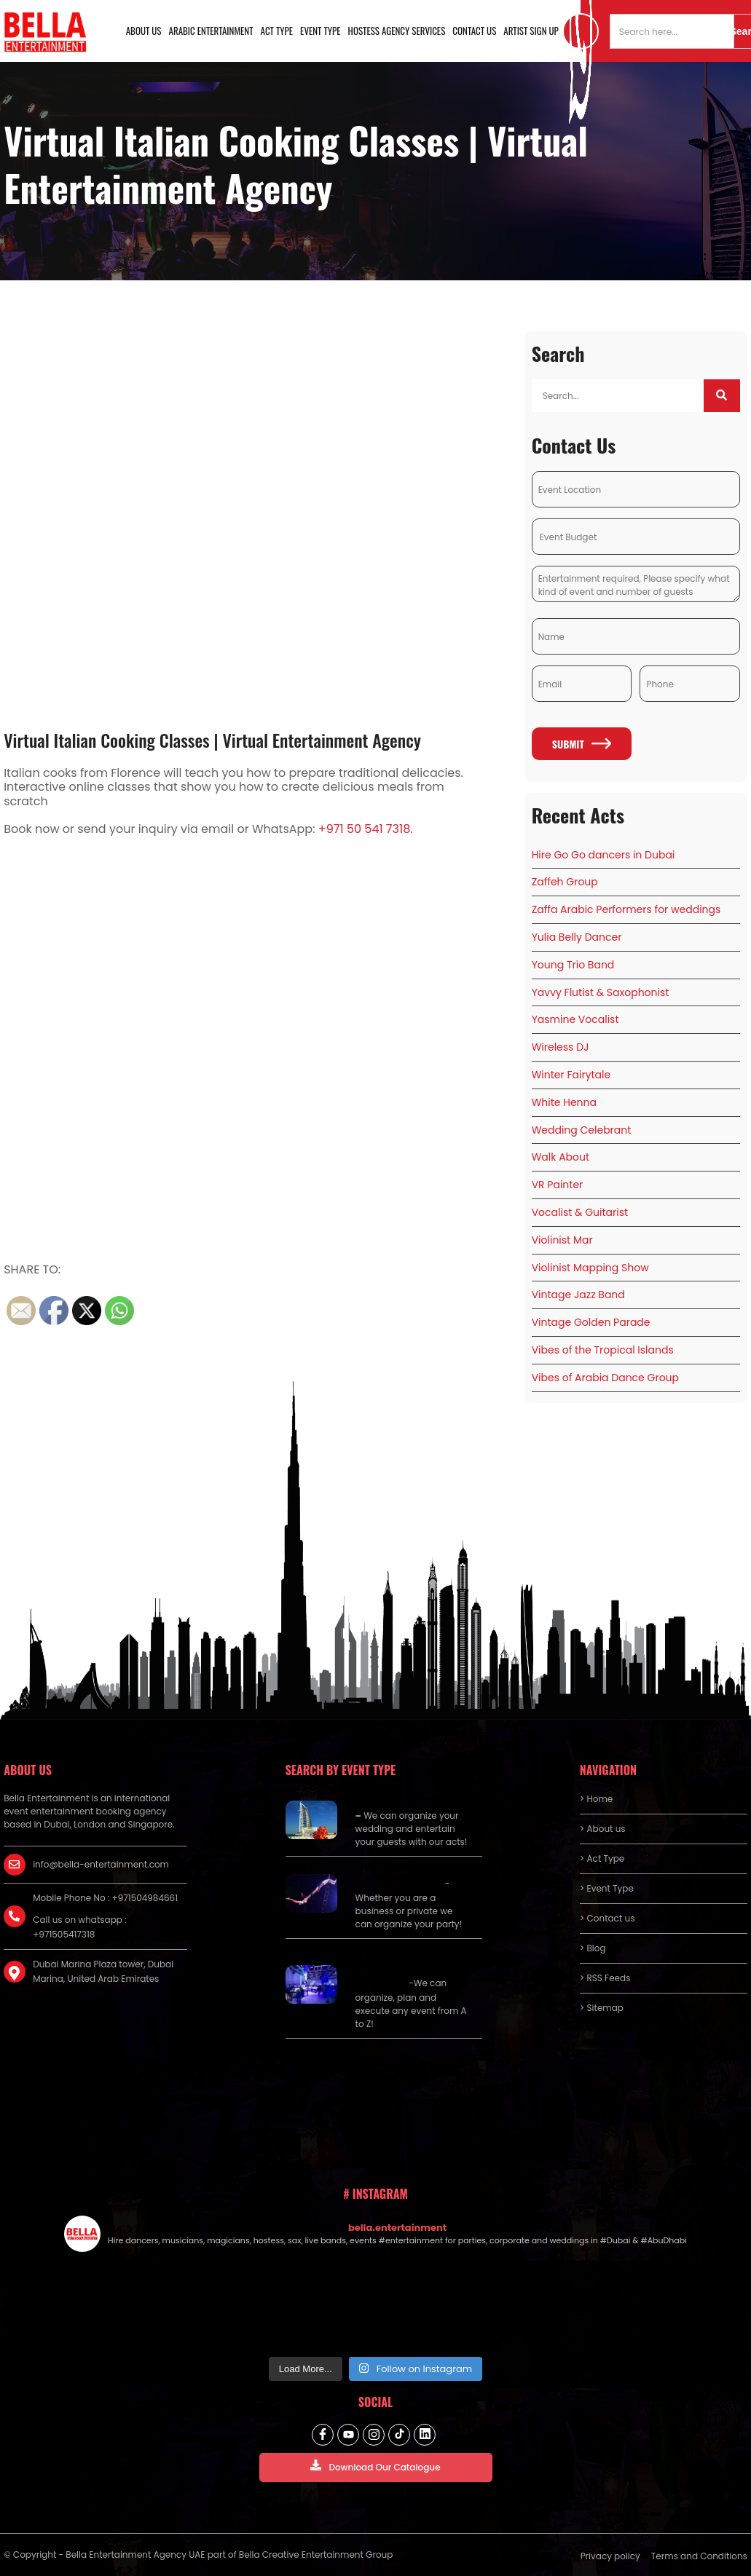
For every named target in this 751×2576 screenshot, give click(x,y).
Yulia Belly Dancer (577, 937)
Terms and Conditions (699, 2556)
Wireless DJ (560, 1047)
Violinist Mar (562, 1240)
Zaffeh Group (565, 881)
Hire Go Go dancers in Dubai (603, 855)
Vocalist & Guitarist (580, 1212)
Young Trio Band (573, 964)
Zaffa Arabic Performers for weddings (626, 909)
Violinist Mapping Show (590, 1267)
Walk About (560, 1157)
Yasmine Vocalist (575, 1019)
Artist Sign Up (531, 30)
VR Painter (557, 1184)
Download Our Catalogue (375, 2466)
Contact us (474, 30)
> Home (596, 1799)
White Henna (564, 1102)
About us (144, 30)
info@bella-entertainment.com (101, 1864)
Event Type (320, 30)
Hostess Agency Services (397, 30)
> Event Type (607, 1888)
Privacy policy (610, 2556)
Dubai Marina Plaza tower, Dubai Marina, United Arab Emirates (103, 1971)
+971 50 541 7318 (364, 829)
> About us (603, 1828)
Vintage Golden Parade (591, 1322)
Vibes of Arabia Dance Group (605, 1377)
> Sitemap (602, 2008)
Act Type (277, 30)
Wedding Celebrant (582, 1130)
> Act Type (602, 1858)
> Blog (593, 1948)
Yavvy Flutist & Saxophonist (600, 992)
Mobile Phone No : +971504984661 (105, 1898)
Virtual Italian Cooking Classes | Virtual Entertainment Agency (212, 740)
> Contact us (607, 1918)
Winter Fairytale (571, 1074)
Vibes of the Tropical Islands (603, 1350)
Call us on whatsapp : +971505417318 (80, 1926)
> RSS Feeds (605, 1978)
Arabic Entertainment (211, 30)
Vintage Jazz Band (578, 1294)
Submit (581, 743)
